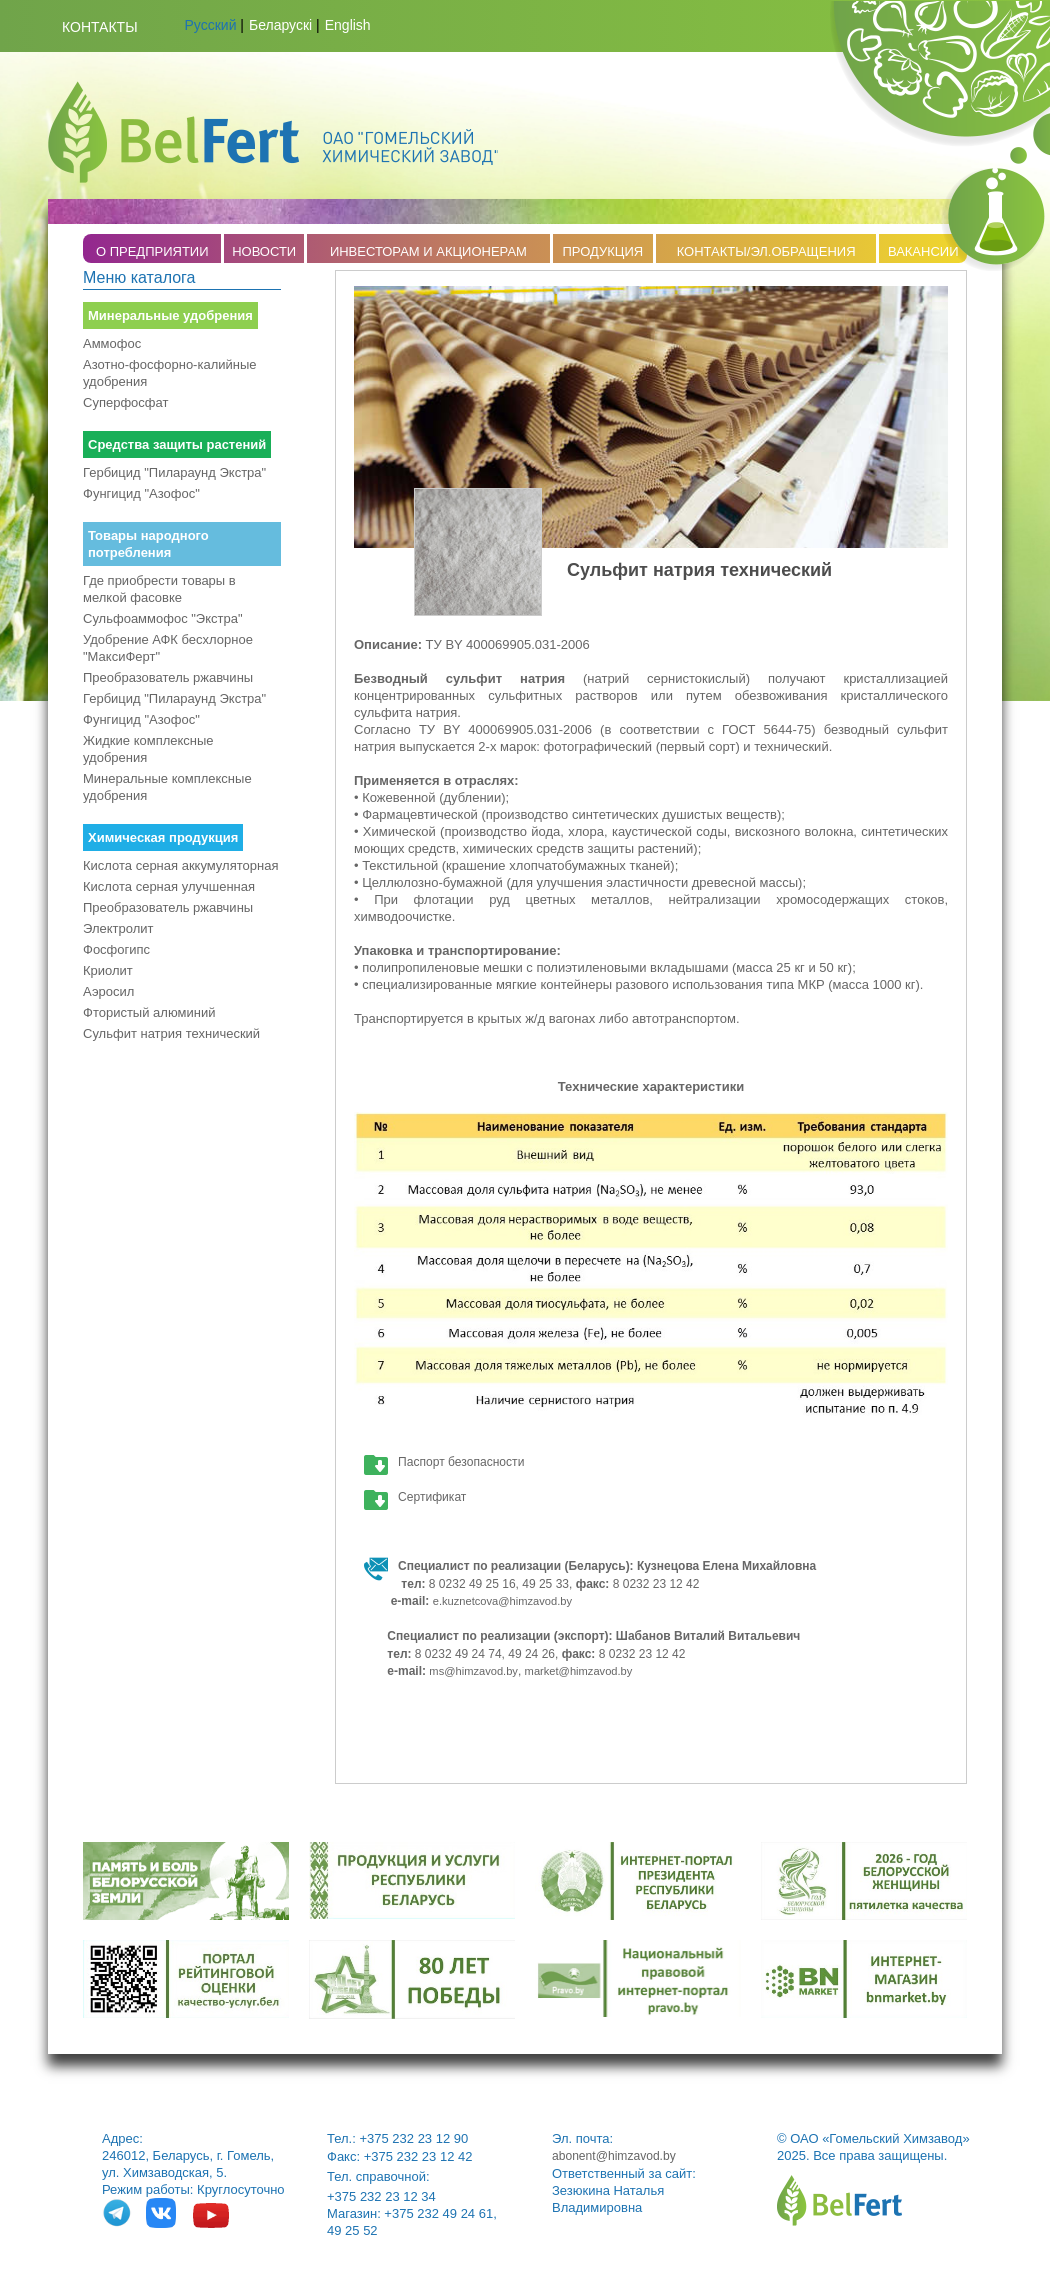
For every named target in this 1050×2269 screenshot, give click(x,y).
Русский (211, 25)
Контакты (100, 27)
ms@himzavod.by (473, 1671)
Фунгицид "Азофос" (141, 493)
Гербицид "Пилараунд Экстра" (174, 472)
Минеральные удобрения (170, 315)
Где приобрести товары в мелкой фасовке (159, 589)
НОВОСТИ (264, 251)
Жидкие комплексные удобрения (148, 749)
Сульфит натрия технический (171, 1033)
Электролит (118, 928)
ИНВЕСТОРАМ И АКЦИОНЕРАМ (428, 251)
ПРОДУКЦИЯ (602, 251)
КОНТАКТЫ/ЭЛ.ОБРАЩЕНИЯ (766, 251)
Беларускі (280, 25)
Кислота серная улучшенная (169, 886)
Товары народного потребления (148, 544)
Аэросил (108, 991)
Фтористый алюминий (149, 1012)
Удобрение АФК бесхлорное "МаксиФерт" (168, 648)
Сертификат (432, 1497)
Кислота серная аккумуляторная (180, 865)
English (348, 25)
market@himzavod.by (579, 1671)
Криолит (108, 970)
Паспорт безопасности (461, 1462)
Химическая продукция (163, 837)
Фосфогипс (116, 949)
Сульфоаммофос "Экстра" (163, 618)
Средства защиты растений (177, 444)
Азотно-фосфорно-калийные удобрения (170, 373)
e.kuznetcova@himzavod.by (502, 1601)
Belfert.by (273, 132)
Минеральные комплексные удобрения (167, 787)
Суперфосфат (125, 402)
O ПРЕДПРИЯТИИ (152, 251)
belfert (839, 2200)
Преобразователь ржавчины (168, 677)
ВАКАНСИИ (923, 251)
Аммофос (112, 343)
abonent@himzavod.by (614, 2156)
